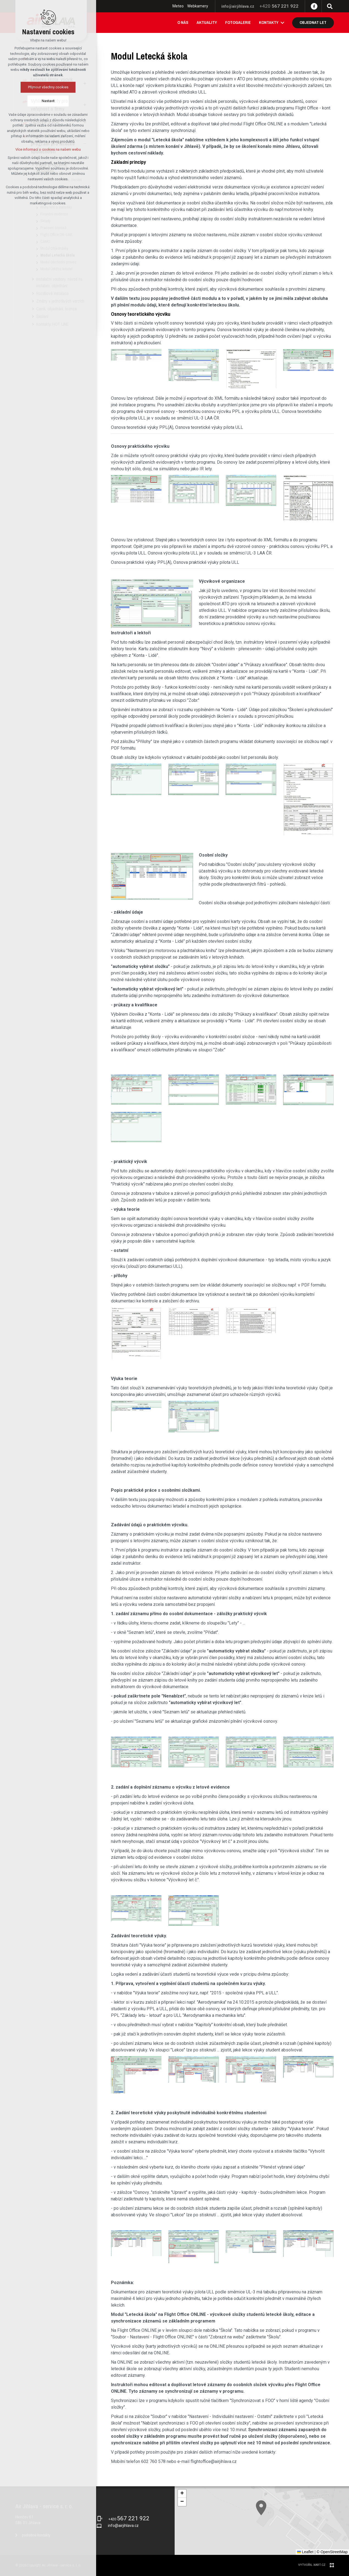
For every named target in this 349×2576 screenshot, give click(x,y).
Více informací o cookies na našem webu (44, 149)
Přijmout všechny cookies (44, 87)
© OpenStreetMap (332, 2552)
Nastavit (44, 101)
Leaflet (305, 2552)
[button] (182, 2494)
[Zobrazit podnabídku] (282, 22)
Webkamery (197, 6)
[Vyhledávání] (330, 6)
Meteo (178, 6)
